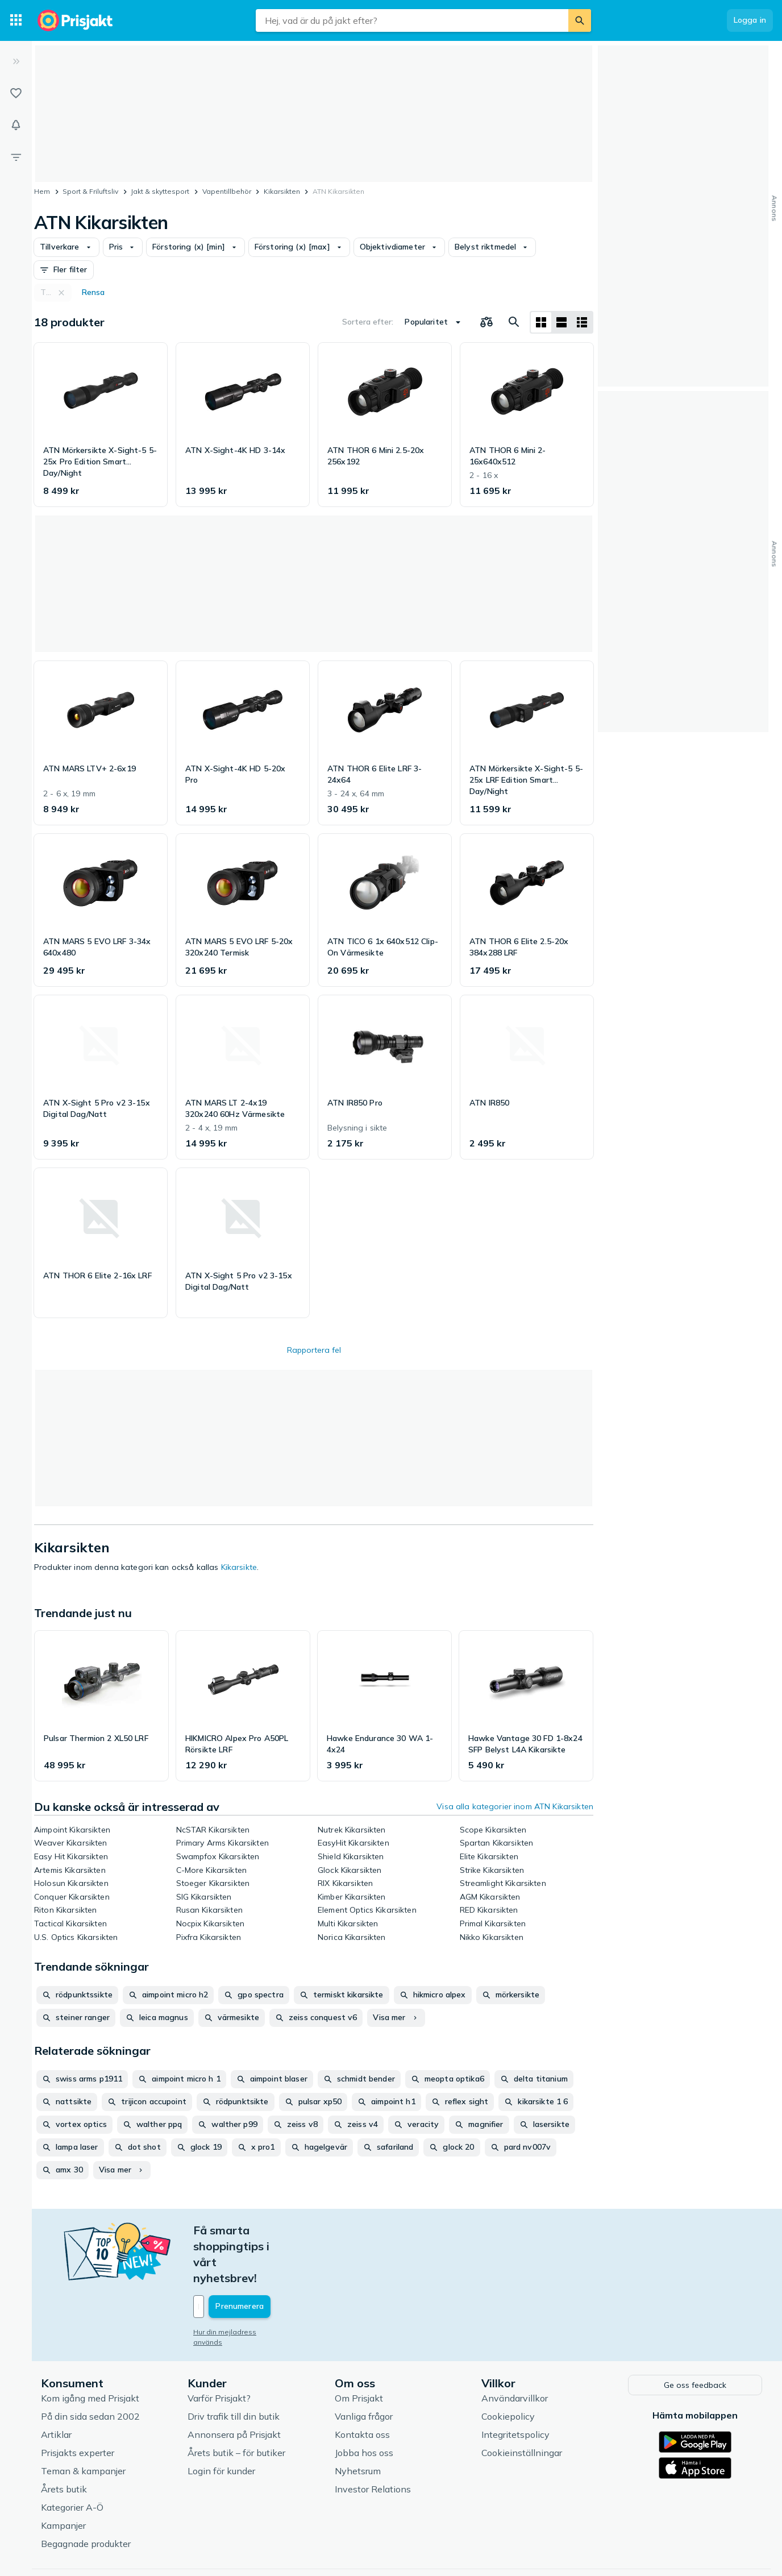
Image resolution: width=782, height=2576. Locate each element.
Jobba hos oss (364, 2403)
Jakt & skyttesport (160, 191)
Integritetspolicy (515, 2385)
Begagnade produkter (86, 2494)
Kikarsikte (239, 1567)
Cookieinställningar (521, 2403)
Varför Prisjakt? (219, 2348)
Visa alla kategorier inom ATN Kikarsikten (514, 1806)
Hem (42, 191)
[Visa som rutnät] (541, 322)
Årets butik (64, 2439)
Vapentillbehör (226, 191)
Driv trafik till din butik (234, 2367)
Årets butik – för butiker (236, 2403)
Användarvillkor (514, 2348)
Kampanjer (63, 2476)
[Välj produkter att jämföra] (486, 322)
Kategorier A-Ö (72, 2457)
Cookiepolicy (508, 2367)
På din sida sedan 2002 (90, 2367)
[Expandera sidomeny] (16, 61)
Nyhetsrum (358, 2421)
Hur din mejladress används (240, 2284)
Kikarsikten (282, 191)
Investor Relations (373, 2439)
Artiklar (56, 2385)
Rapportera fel (314, 1350)
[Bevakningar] (16, 125)
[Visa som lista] (561, 322)
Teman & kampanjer (83, 2421)
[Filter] (16, 157)
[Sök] (579, 20)
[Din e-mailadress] (268, 2258)
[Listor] (16, 93)
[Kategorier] (16, 20)
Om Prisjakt (359, 2348)
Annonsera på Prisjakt (234, 2385)
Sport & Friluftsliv (90, 191)
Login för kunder (221, 2421)
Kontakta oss (362, 2385)
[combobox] (412, 20)
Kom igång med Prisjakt (90, 2348)
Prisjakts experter (77, 2403)
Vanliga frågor (364, 2367)
